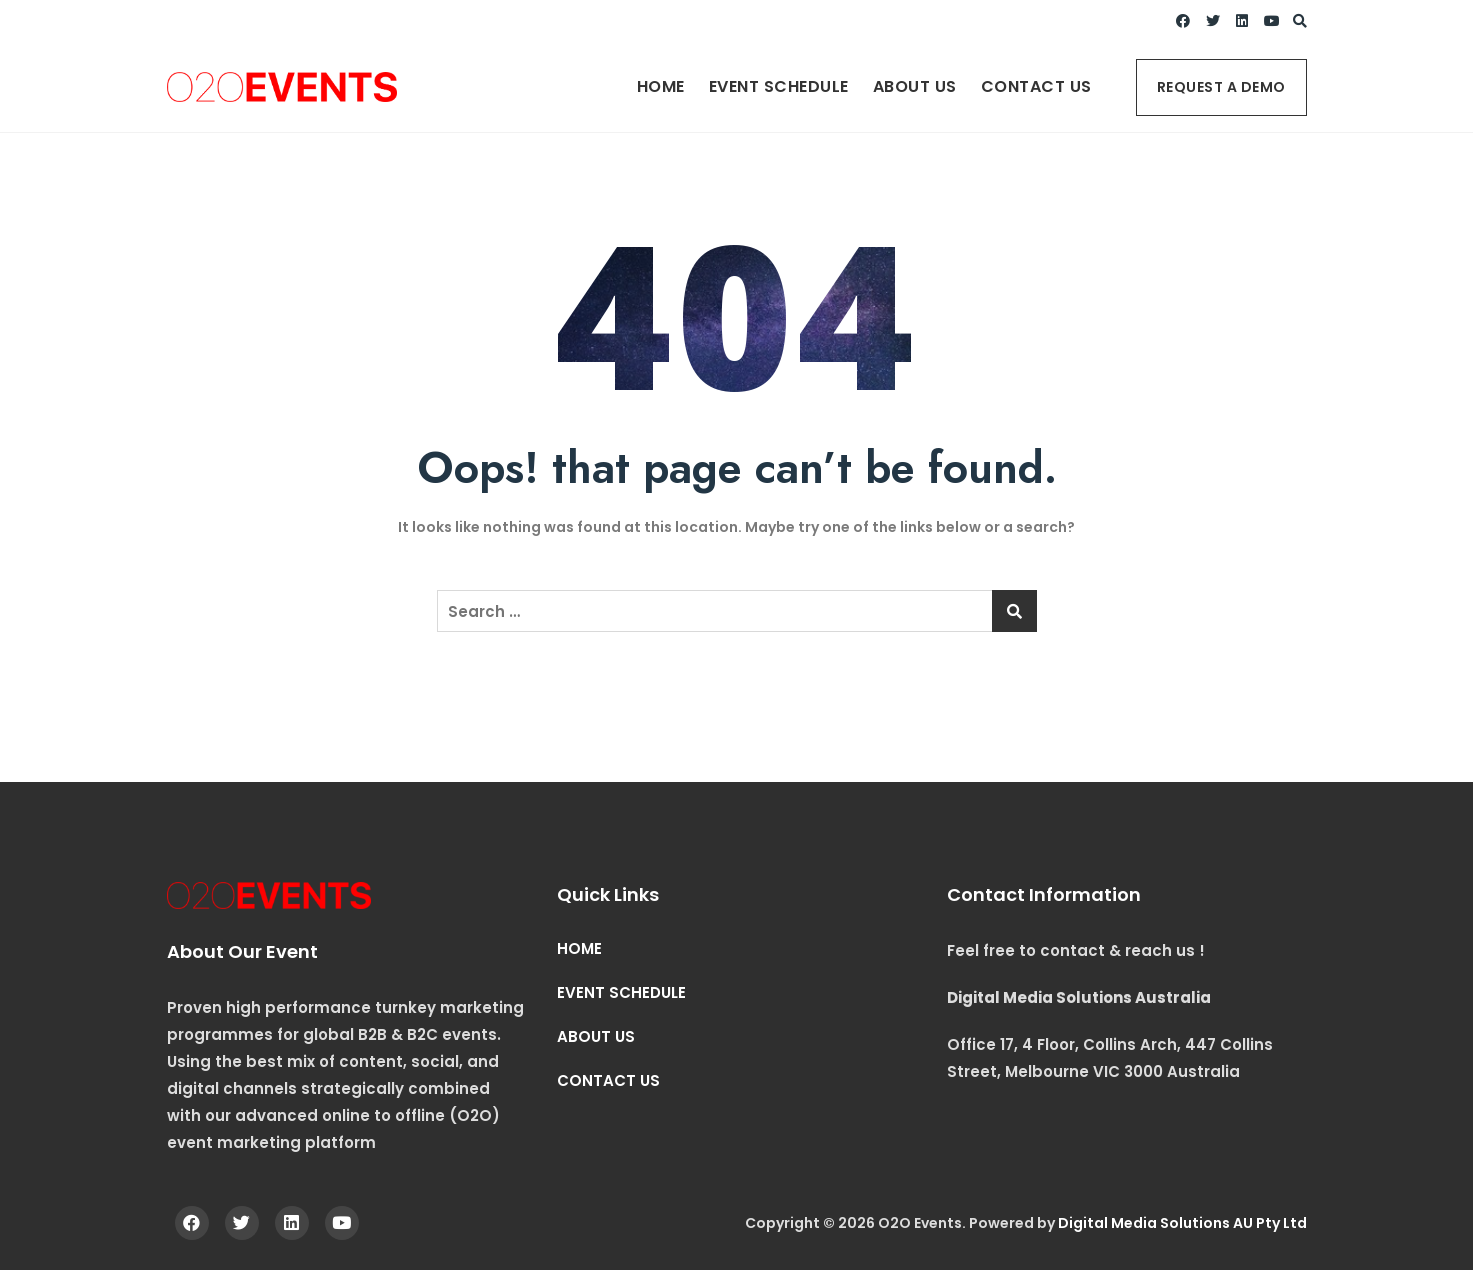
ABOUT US (915, 86)
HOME (661, 86)
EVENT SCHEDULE (779, 86)
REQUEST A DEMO (1221, 87)
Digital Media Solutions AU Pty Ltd (1182, 1223)
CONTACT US (1036, 86)
